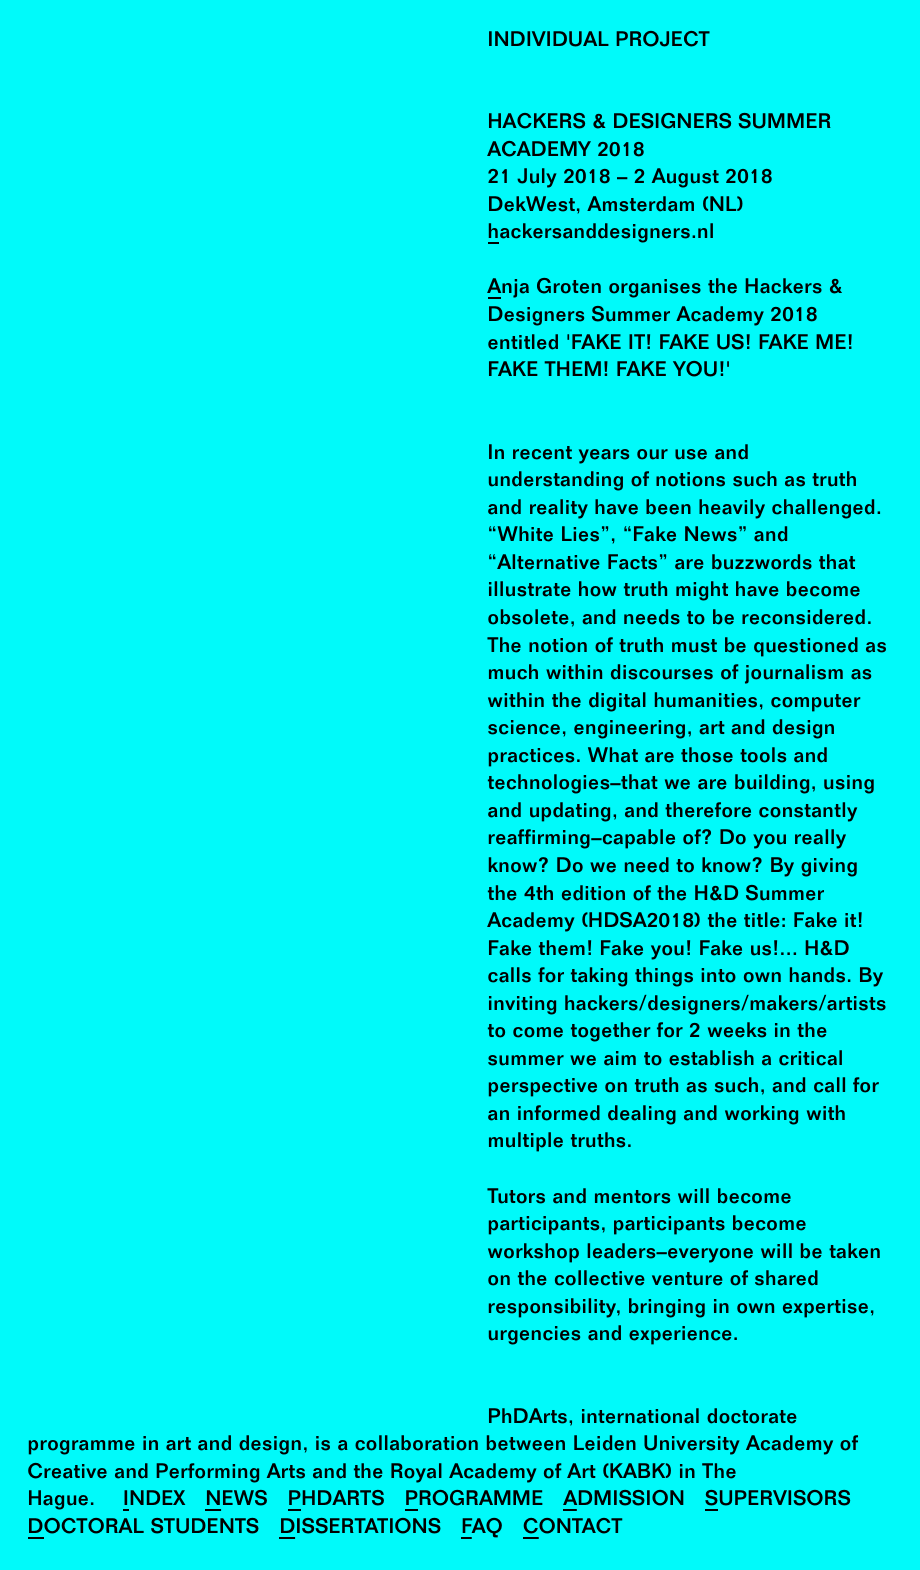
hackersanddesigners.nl (601, 233)
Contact (573, 1528)
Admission (624, 1500)
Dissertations (360, 1528)
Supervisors (778, 1500)
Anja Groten (545, 288)
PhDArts (336, 1500)
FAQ (482, 1528)
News (236, 1500)
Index (154, 1500)
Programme (474, 1500)
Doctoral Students (144, 1528)
